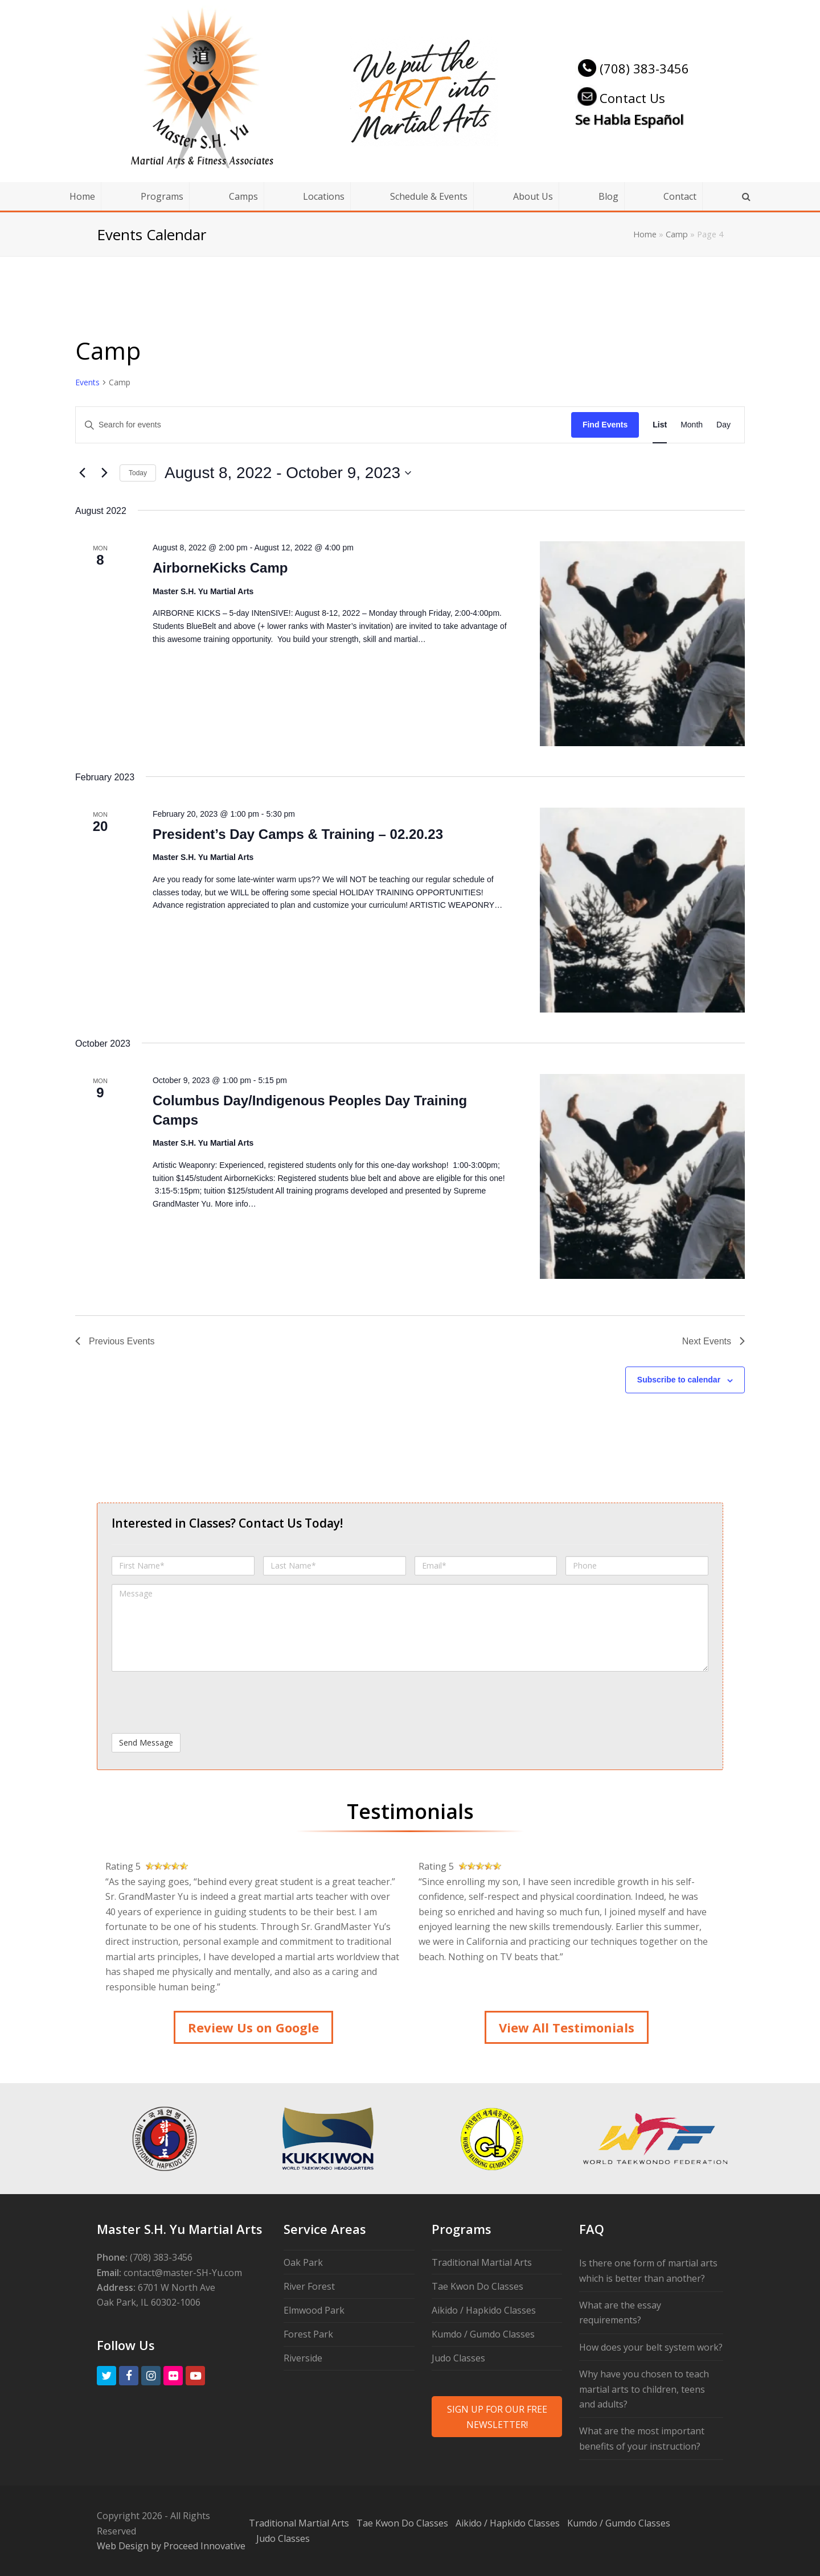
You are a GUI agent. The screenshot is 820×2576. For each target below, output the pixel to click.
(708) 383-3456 (632, 68)
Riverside (303, 2358)
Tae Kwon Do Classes (477, 2286)
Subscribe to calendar (678, 1379)
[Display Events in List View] (660, 425)
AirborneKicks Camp (220, 567)
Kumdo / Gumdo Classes (483, 2334)
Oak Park (303, 2262)
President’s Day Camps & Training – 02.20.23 (298, 834)
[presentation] (198, 1702)
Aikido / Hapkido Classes (484, 2310)
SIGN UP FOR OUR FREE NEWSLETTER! (497, 2416)
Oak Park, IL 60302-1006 (148, 2302)
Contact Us (620, 97)
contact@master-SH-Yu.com (183, 2272)
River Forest (309, 2286)
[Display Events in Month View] (691, 425)
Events (87, 382)
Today (138, 473)
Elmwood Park (314, 2310)
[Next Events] (104, 473)
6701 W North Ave (176, 2287)
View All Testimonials (566, 2027)
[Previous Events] (82, 473)
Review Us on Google (253, 2027)
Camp (677, 234)
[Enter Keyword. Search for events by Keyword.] (323, 425)
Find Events (605, 424)
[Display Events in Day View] (723, 425)
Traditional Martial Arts (482, 2262)
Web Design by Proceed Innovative (171, 2546)
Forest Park (308, 2334)
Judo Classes (458, 2358)
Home (645, 234)
